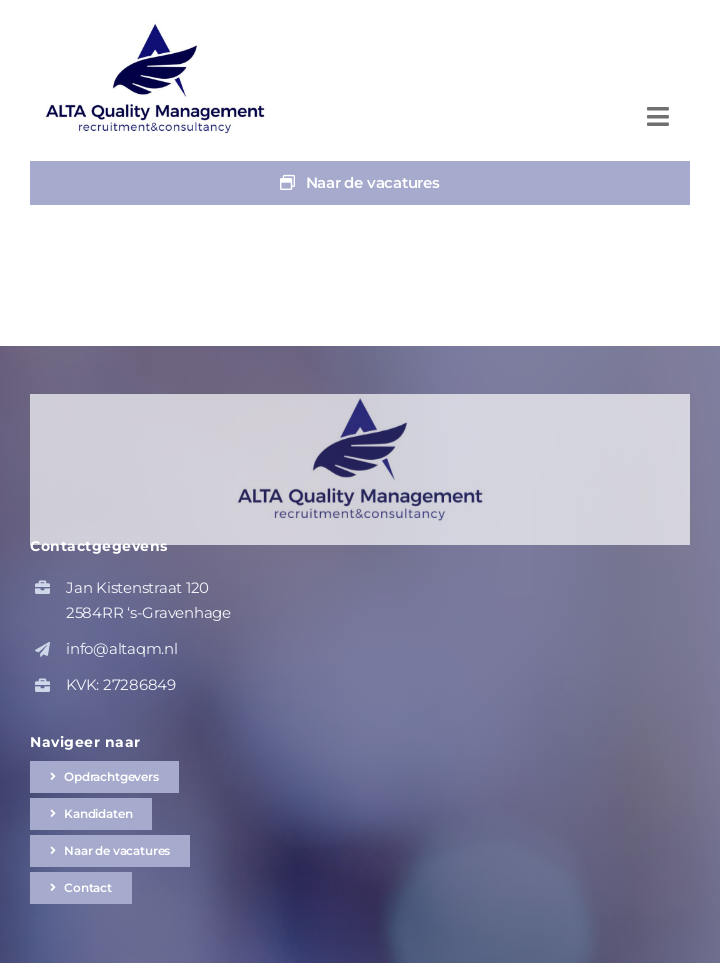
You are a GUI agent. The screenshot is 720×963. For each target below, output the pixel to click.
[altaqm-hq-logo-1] (160, 27)
